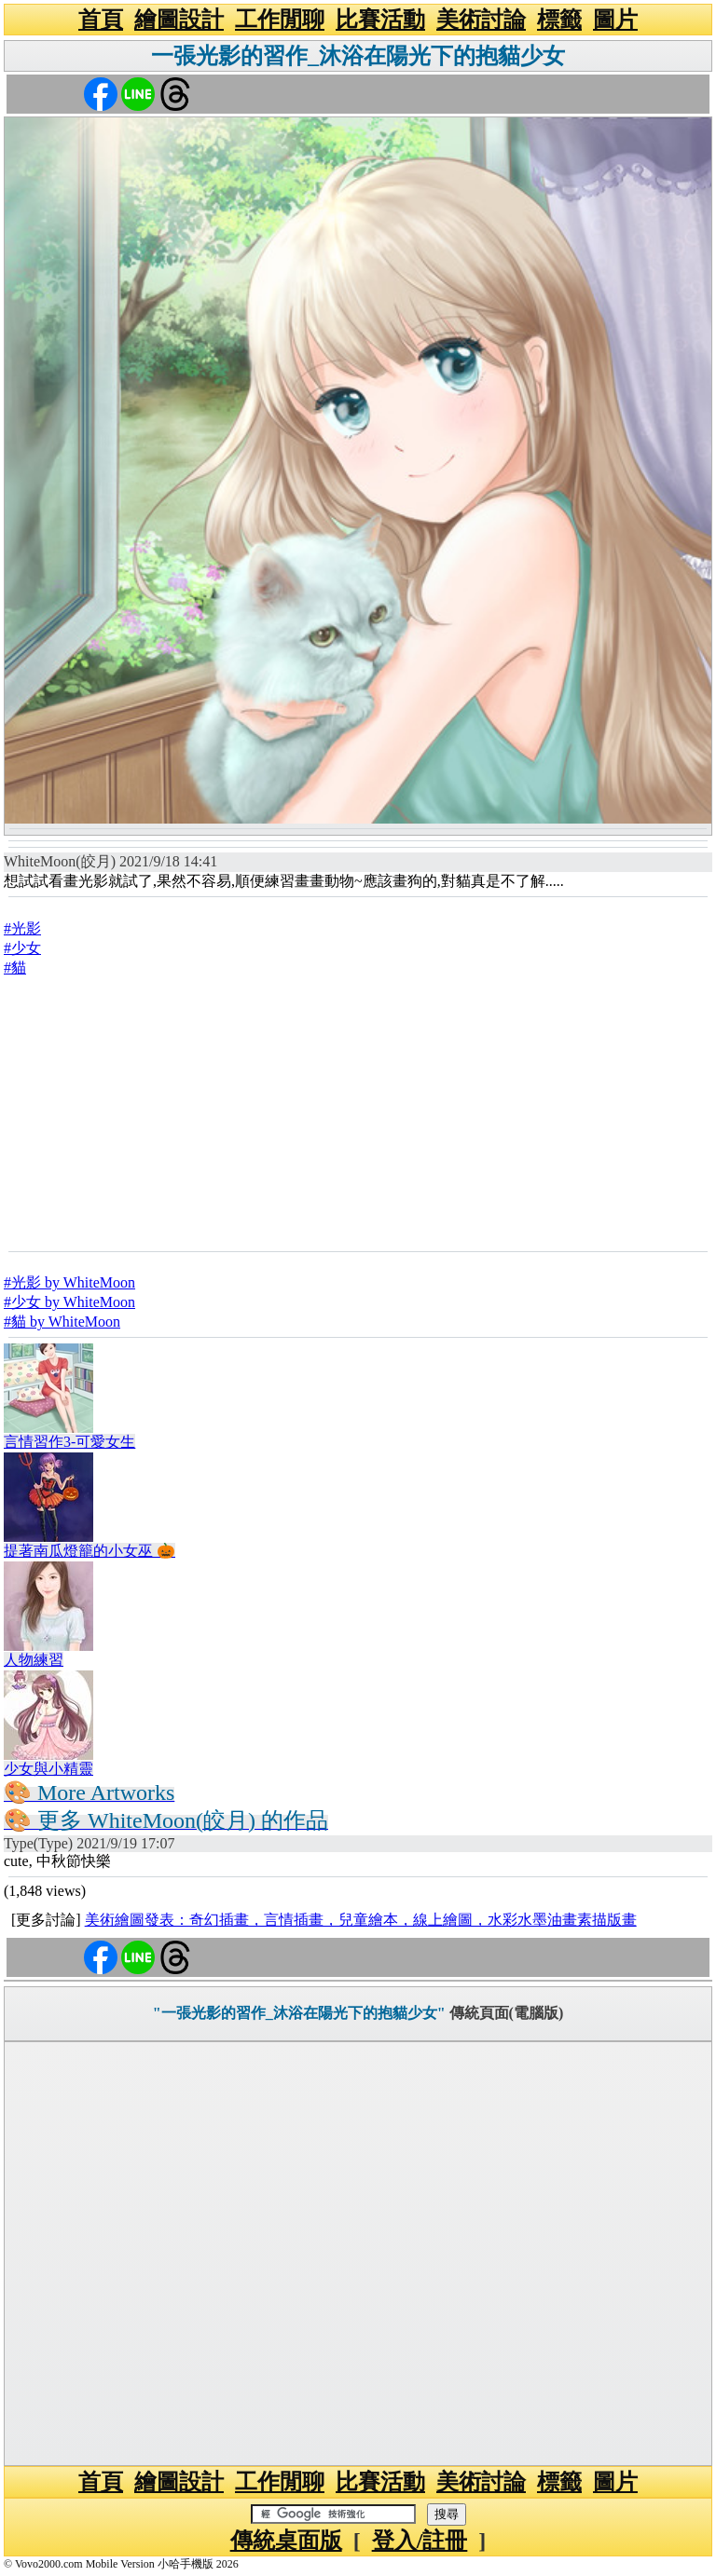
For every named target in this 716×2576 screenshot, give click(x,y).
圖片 (615, 19)
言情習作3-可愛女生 (69, 1442)
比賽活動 (380, 19)
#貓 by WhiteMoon (62, 1321)
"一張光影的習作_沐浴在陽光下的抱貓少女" (299, 2013)
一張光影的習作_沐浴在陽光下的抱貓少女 (358, 56)
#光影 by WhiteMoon (69, 1282)
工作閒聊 (279, 19)
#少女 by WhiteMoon (69, 1302)
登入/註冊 (420, 2540)
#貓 (15, 967)
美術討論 (481, 19)
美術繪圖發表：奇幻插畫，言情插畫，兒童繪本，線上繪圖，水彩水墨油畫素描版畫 (361, 1920)
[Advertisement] (358, 1113)
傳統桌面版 (286, 2540)
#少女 (22, 948)
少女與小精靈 (48, 1769)
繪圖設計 (179, 19)
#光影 (22, 928)
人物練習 (33, 1660)
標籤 (559, 19)
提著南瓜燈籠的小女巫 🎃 (89, 1551)
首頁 (100, 19)
